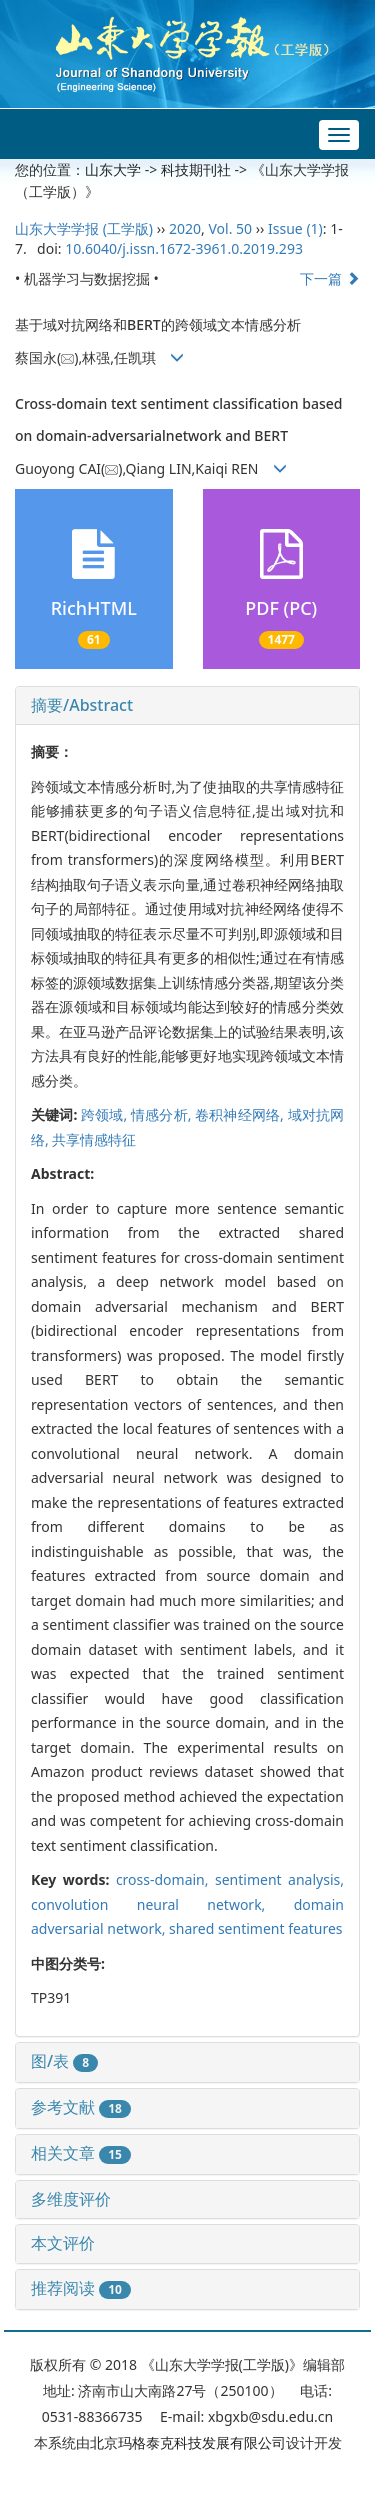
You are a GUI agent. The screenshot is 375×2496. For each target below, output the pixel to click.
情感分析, (163, 1114)
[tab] (187, 706)
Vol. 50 (230, 228)
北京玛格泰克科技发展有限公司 (188, 2442)
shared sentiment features (256, 1928)
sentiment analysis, (279, 1879)
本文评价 (63, 2243)
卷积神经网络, (241, 1114)
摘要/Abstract (82, 705)
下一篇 (330, 278)
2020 (185, 228)
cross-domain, (165, 1879)
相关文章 (81, 2153)
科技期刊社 (196, 169)
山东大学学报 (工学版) (84, 228)
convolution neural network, (162, 1904)
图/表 (64, 2061)
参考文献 (81, 2107)
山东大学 (113, 169)
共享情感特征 (94, 1139)
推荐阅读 (81, 2288)
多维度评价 (71, 2199)
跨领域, (106, 1114)
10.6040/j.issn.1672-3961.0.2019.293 (184, 248)
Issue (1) (295, 228)
